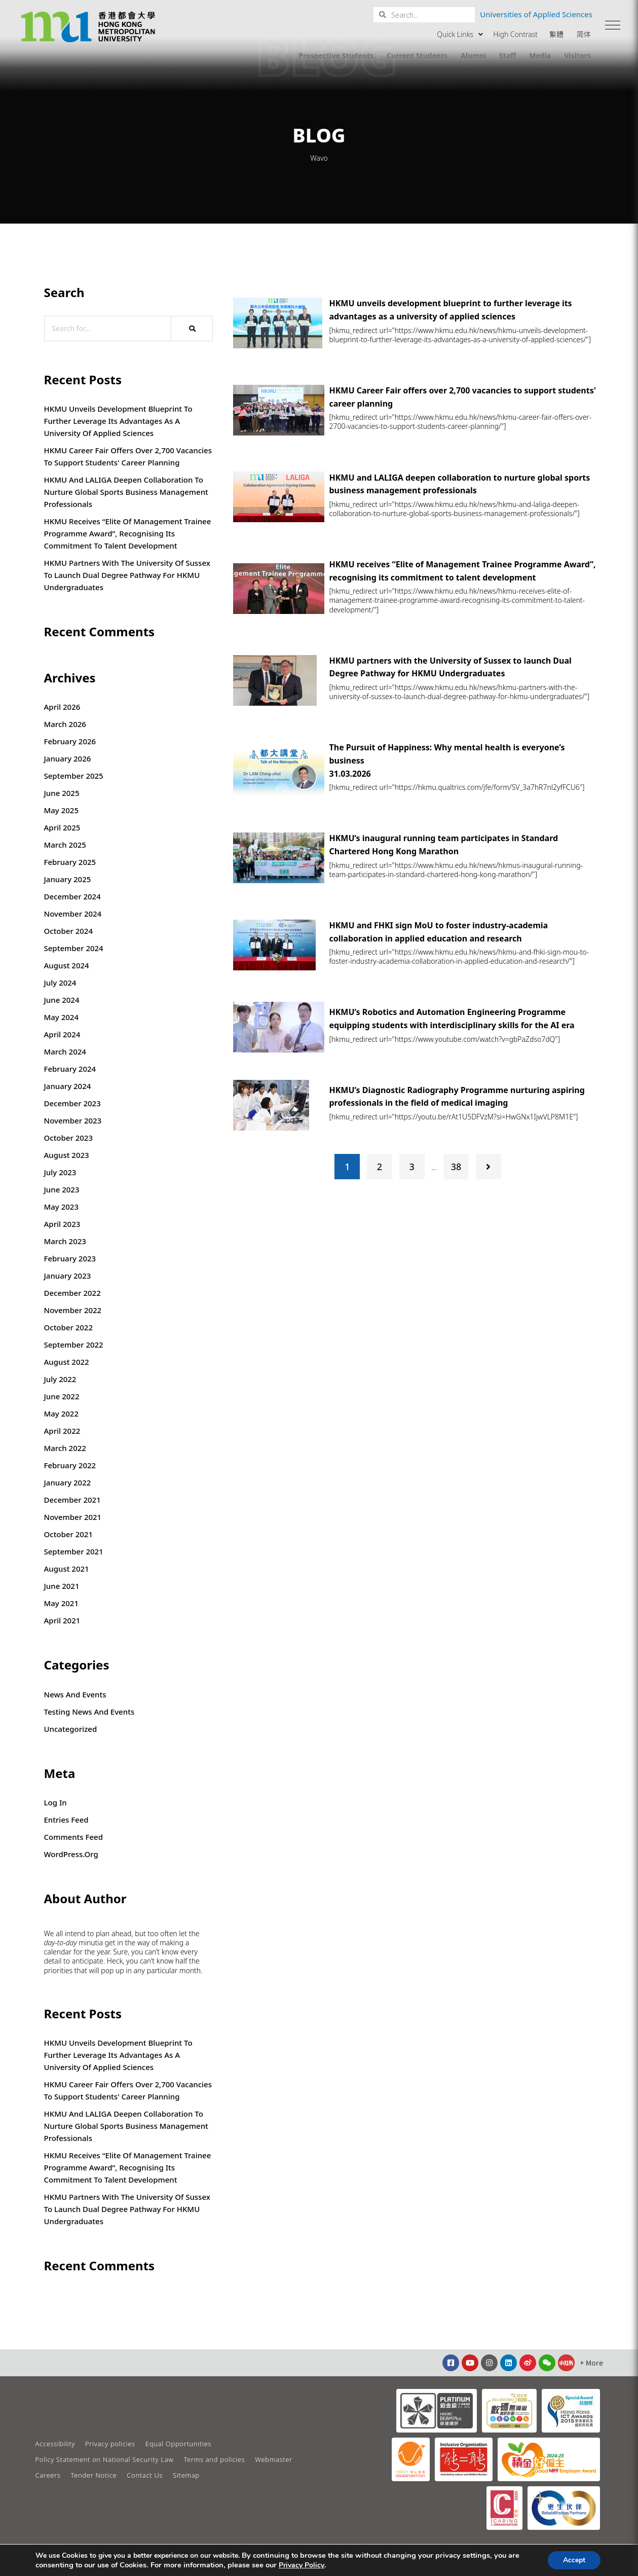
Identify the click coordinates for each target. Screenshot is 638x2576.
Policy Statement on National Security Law (104, 2459)
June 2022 (62, 1396)
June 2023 (62, 1189)
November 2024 (73, 914)
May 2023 (61, 1207)
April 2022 (62, 1431)
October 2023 (68, 1138)
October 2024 (68, 931)
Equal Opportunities (178, 2443)
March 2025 (65, 845)
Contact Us (145, 2475)
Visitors (577, 55)
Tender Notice (94, 2475)
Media (540, 55)
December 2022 (72, 1293)
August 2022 (66, 1362)
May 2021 (61, 1603)
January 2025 (67, 879)
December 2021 (72, 1500)
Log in (55, 1802)
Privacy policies (110, 2443)
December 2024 (72, 896)
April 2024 (62, 1034)
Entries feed (66, 1820)
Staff (507, 55)
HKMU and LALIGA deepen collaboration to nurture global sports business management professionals (126, 492)
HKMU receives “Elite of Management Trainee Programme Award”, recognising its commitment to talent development (127, 533)
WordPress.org (71, 1854)
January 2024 (67, 1086)
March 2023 (65, 1241)
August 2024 (66, 965)
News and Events (75, 1694)
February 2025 (70, 862)
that (80, 1970)
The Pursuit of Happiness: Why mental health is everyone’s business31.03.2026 (447, 760)
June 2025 (62, 793)
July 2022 (60, 1379)
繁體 (556, 34)
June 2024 (62, 1000)
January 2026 (67, 758)
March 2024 (65, 1051)
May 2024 (61, 1017)
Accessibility (55, 2443)
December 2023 (72, 1103)
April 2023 (62, 1224)
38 (456, 1166)
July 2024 (60, 982)
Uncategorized (70, 1729)
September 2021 (73, 1551)
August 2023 (66, 1155)
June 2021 (62, 1586)
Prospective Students (335, 55)
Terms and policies (214, 2459)
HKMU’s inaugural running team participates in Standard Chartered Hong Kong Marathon (443, 844)
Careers (48, 2475)
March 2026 (65, 724)
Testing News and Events (89, 1712)
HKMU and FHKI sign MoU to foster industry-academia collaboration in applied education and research (438, 932)
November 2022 (73, 1310)
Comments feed (73, 1837)
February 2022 (70, 1465)
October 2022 (68, 1327)
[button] (612, 25)
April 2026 (62, 707)
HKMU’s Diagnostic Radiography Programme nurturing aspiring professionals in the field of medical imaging (457, 1096)
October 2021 (68, 1534)
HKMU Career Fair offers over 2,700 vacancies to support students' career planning (128, 456)
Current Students (417, 55)
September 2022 (73, 1344)
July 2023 (60, 1172)
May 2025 (61, 810)
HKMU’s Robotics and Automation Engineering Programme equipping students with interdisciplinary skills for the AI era (452, 1018)
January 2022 (67, 1482)
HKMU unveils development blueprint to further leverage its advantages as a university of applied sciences (118, 421)
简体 (584, 34)
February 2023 (70, 1258)
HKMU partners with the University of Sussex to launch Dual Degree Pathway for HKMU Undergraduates (127, 575)
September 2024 (73, 948)
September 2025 (73, 776)
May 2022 (61, 1413)
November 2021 (73, 1517)
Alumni (473, 55)
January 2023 (67, 1276)
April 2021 (62, 1620)
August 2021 (66, 1569)
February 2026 (70, 741)
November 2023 (73, 1120)
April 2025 (62, 827)
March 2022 (65, 1448)
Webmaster (273, 2459)
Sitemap (186, 2475)
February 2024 (70, 1069)
